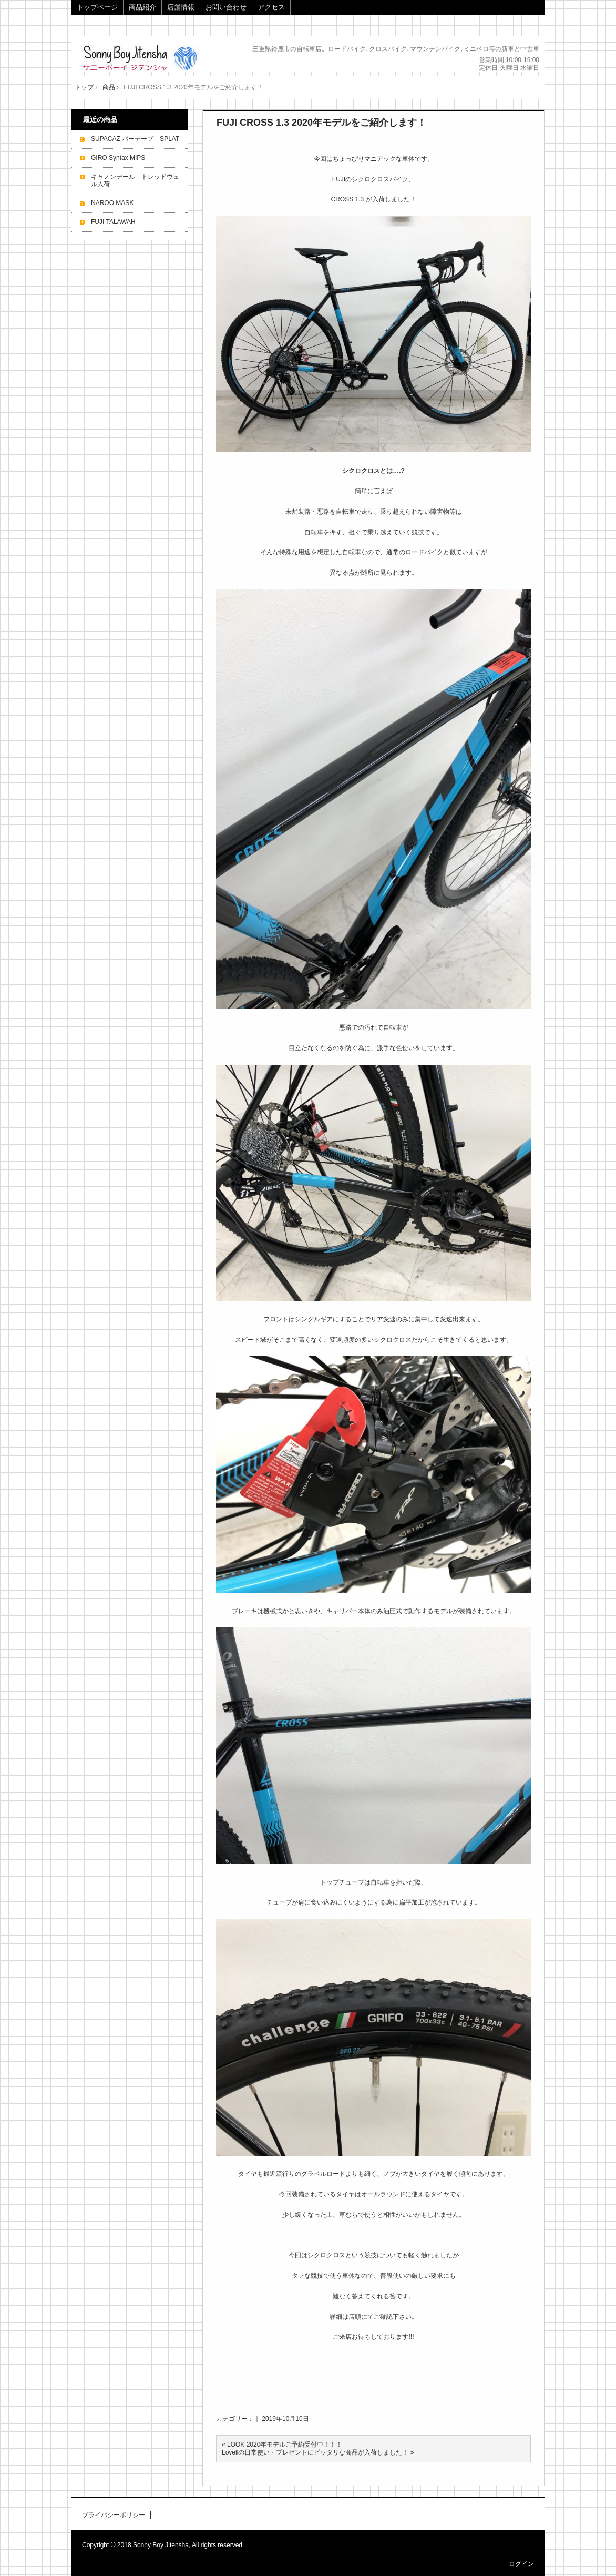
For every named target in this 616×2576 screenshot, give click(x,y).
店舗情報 (180, 7)
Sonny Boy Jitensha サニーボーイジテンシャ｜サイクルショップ (151, 58)
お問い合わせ (226, 7)
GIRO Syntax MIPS (118, 157)
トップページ (97, 7)
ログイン (521, 2564)
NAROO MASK (112, 203)
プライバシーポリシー (113, 2515)
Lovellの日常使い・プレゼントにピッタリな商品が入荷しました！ (315, 2452)
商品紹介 (142, 7)
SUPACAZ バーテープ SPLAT (135, 138)
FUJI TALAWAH (113, 222)
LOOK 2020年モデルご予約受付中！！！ (284, 2444)
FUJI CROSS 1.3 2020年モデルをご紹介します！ (321, 122)
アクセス (271, 7)
